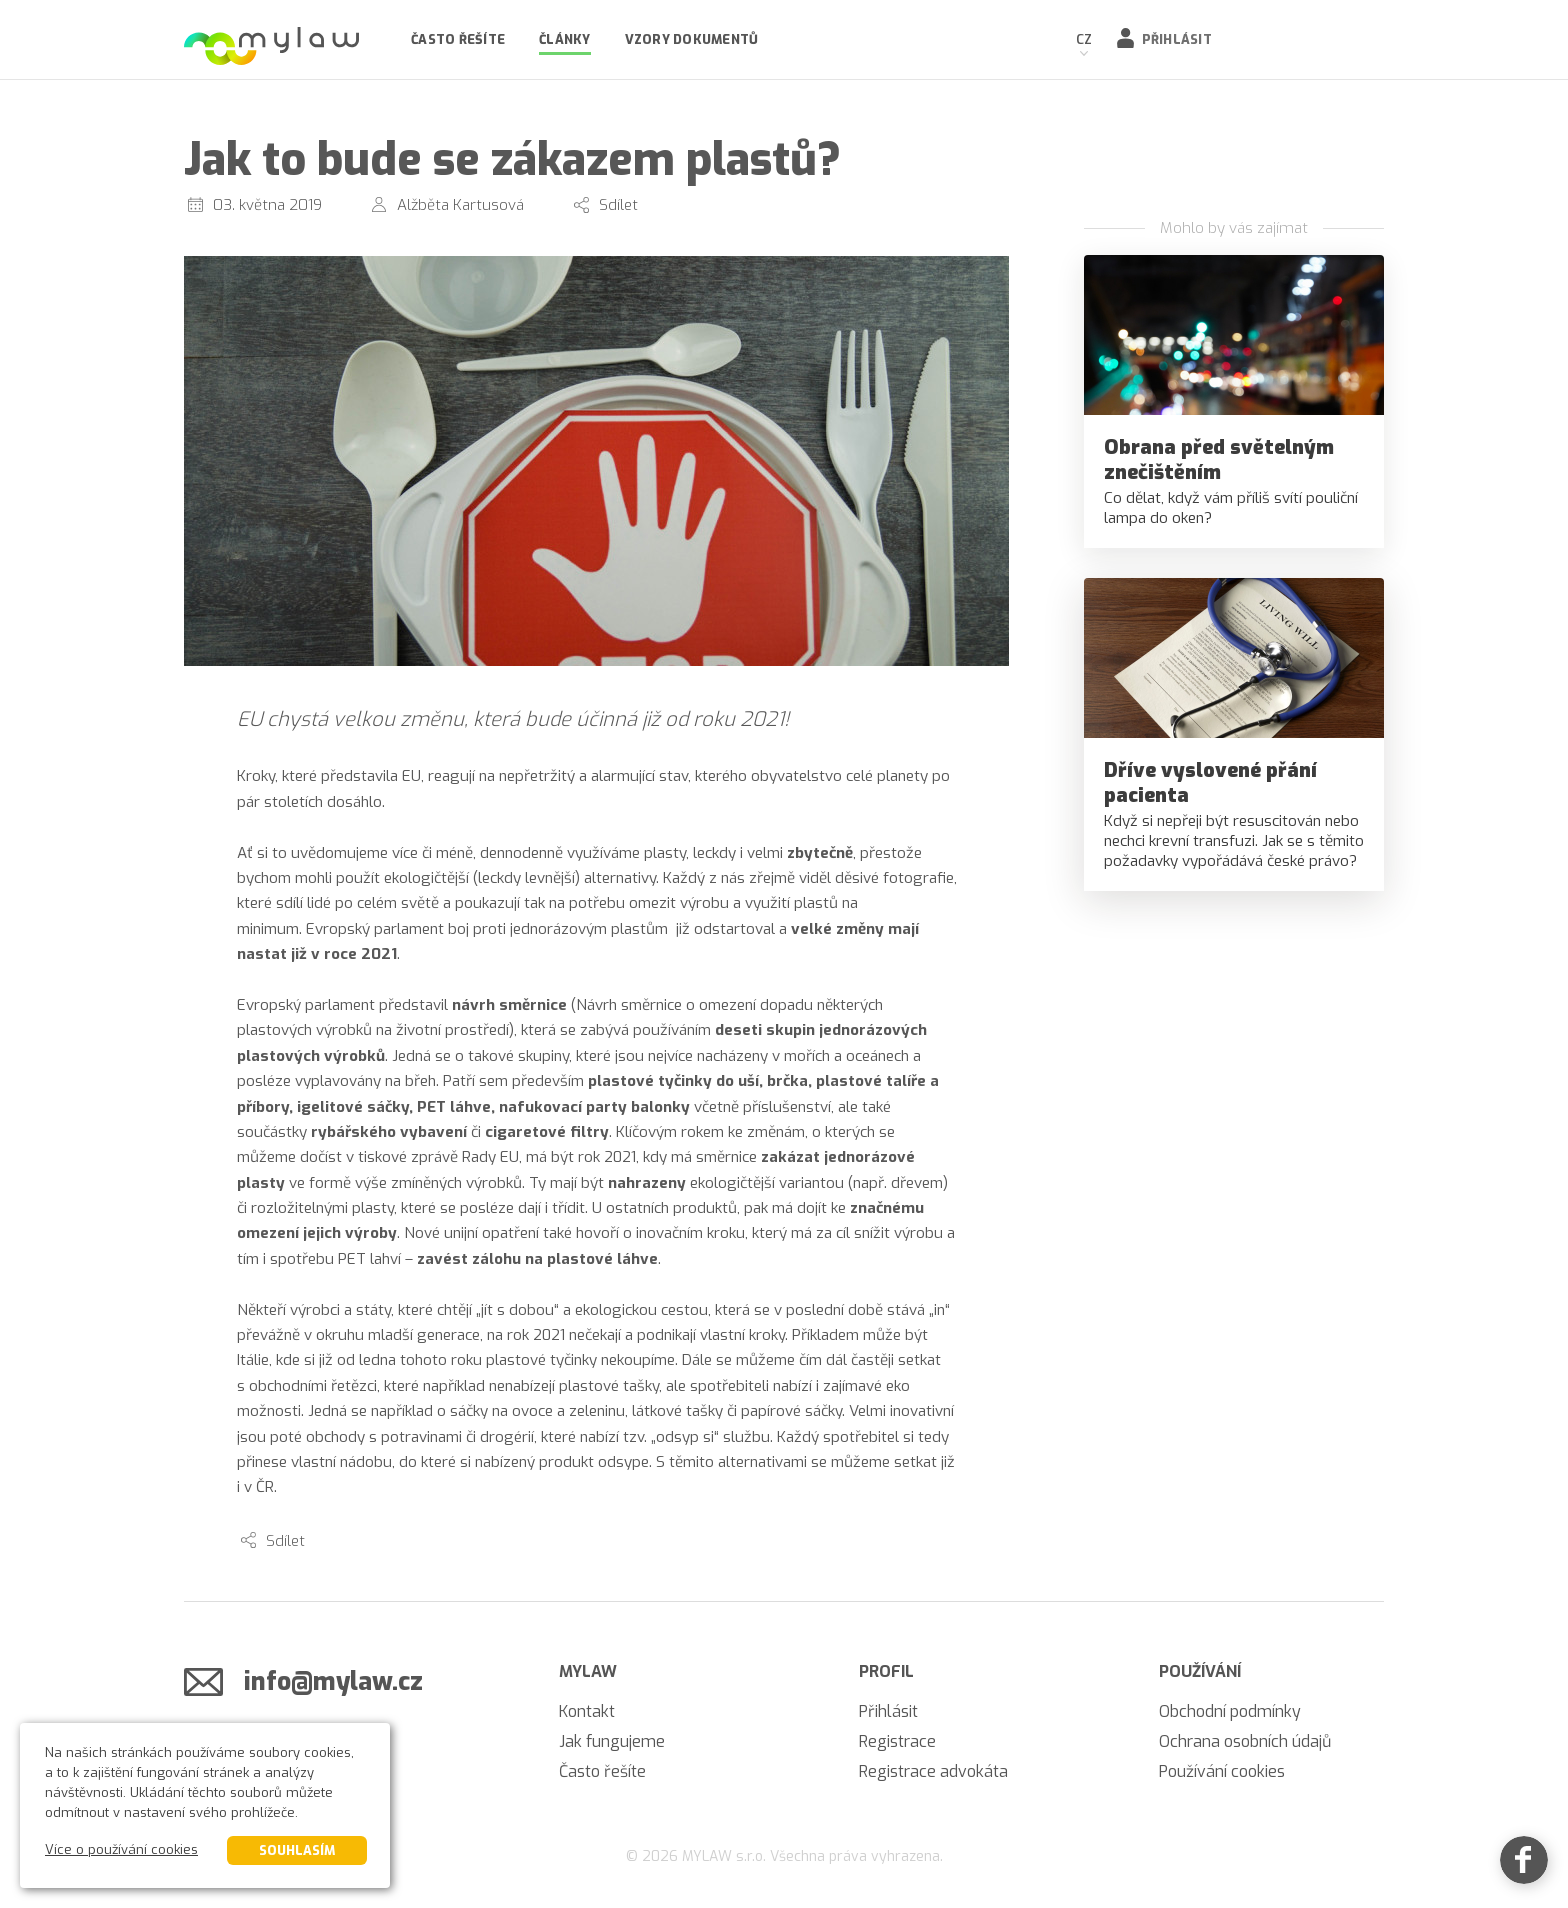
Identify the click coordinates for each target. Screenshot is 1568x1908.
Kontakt (587, 1711)
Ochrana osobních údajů (1245, 1741)
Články (565, 39)
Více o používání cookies (121, 1849)
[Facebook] (1524, 1864)
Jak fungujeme (612, 1741)
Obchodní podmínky (1230, 1711)
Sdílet (618, 205)
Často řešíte (458, 39)
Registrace (897, 1741)
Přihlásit (1177, 39)
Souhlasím (297, 1850)
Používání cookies (1222, 1771)
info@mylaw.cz (333, 1681)
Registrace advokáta (933, 1771)
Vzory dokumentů (692, 39)
